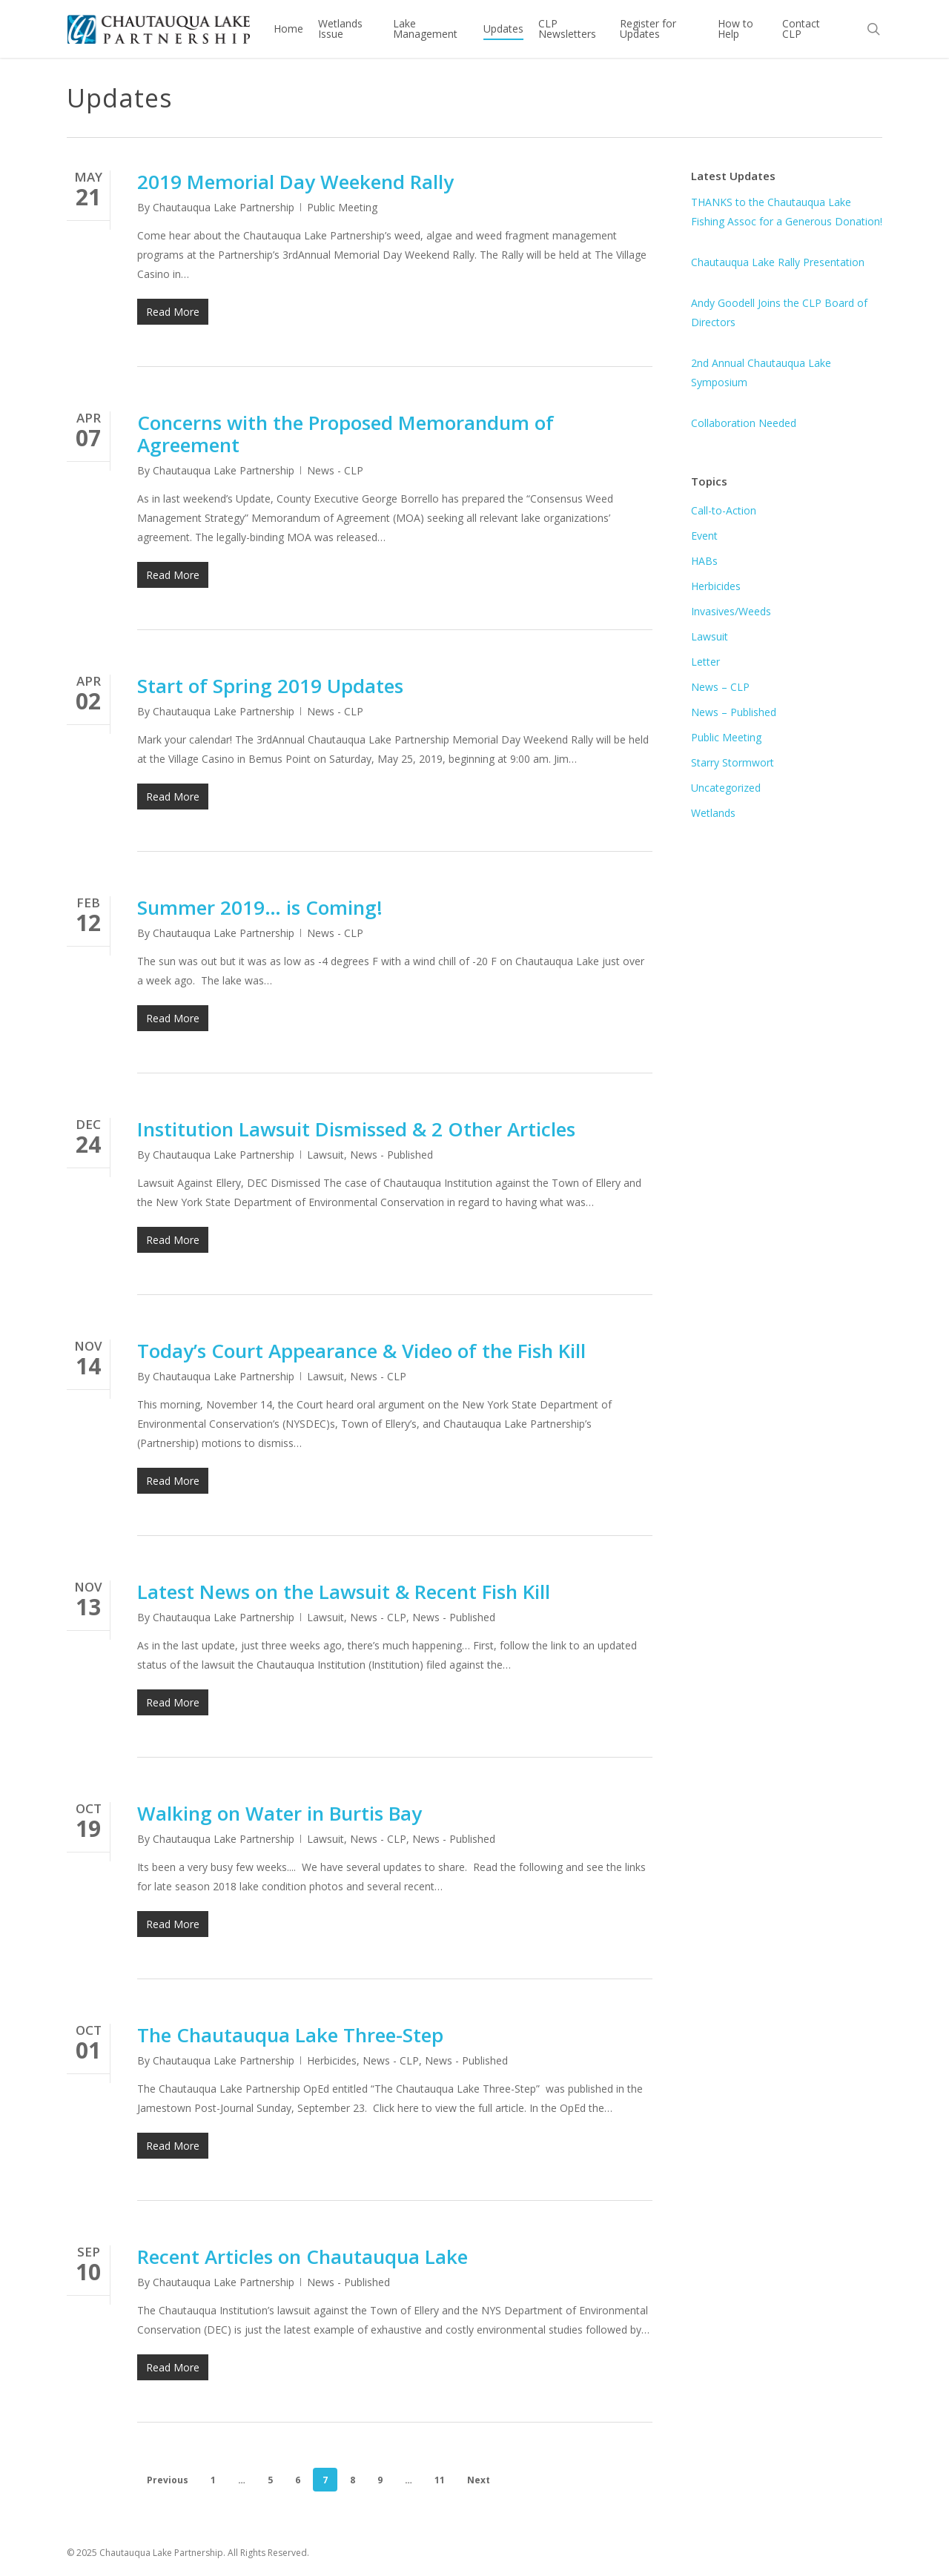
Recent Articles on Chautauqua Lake (302, 2256)
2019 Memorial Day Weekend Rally (295, 181)
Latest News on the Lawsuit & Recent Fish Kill (343, 1591)
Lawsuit (325, 1155)
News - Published (391, 1155)
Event (704, 536)
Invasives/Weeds (731, 611)
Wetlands (713, 813)
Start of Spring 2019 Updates (270, 685)
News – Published (733, 712)
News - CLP (335, 470)
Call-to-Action (723, 510)
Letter (705, 662)
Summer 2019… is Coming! (260, 907)
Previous (167, 2480)
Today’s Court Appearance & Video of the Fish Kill (361, 1350)
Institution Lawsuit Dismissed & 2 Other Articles (356, 1129)
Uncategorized (726, 788)
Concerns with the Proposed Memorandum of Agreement (345, 433)
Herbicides (332, 2060)
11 (439, 2480)
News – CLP (720, 687)
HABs (704, 561)
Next (478, 2480)
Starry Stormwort (732, 762)
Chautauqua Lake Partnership (223, 207)
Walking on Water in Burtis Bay (279, 1813)
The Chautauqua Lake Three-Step (290, 2035)
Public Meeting (342, 207)
